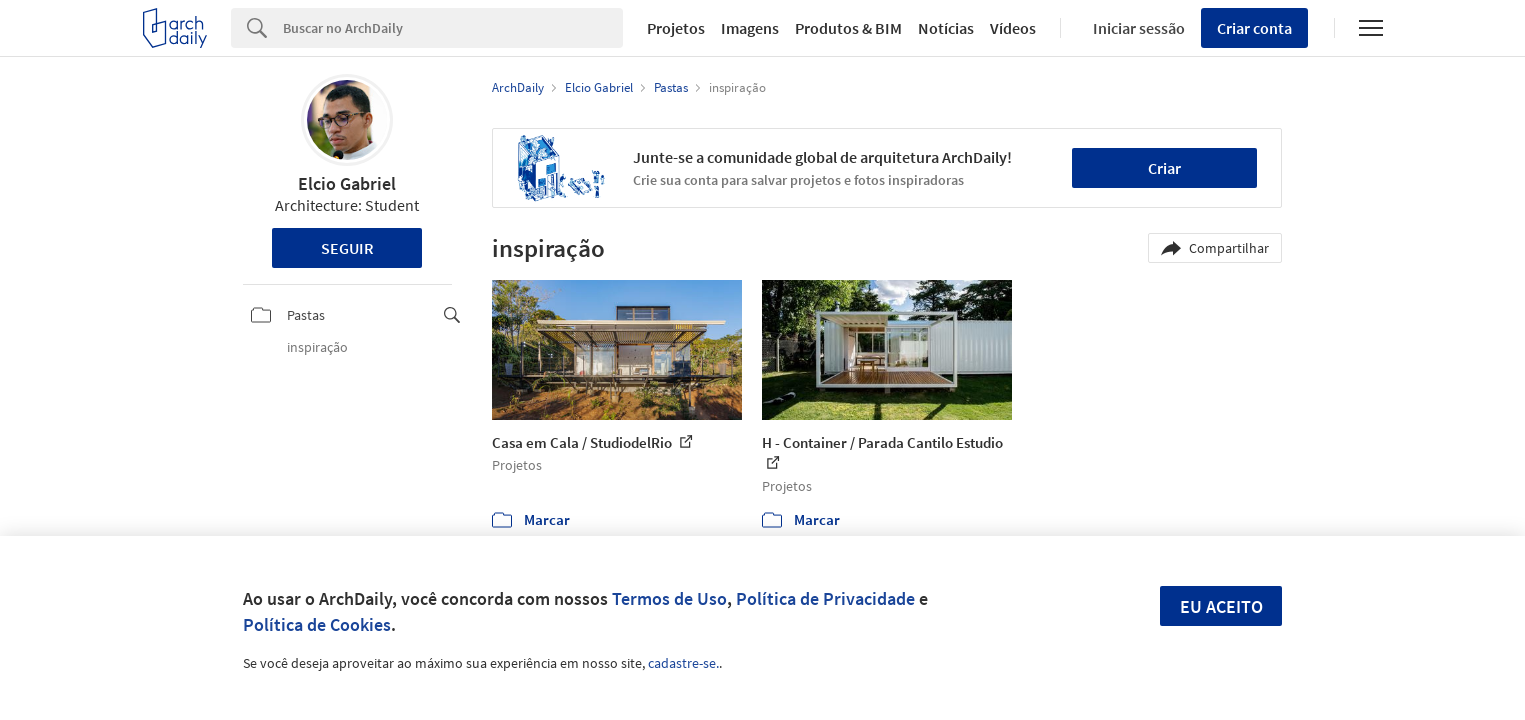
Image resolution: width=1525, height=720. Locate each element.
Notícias (946, 28)
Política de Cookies (317, 624)
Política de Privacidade (825, 598)
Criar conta (1254, 28)
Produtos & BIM (848, 28)
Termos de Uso (669, 598)
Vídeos (1013, 28)
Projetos (676, 28)
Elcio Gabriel (347, 183)
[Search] (453, 28)
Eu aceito (1221, 606)
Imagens (750, 28)
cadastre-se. (683, 663)
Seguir (347, 248)
